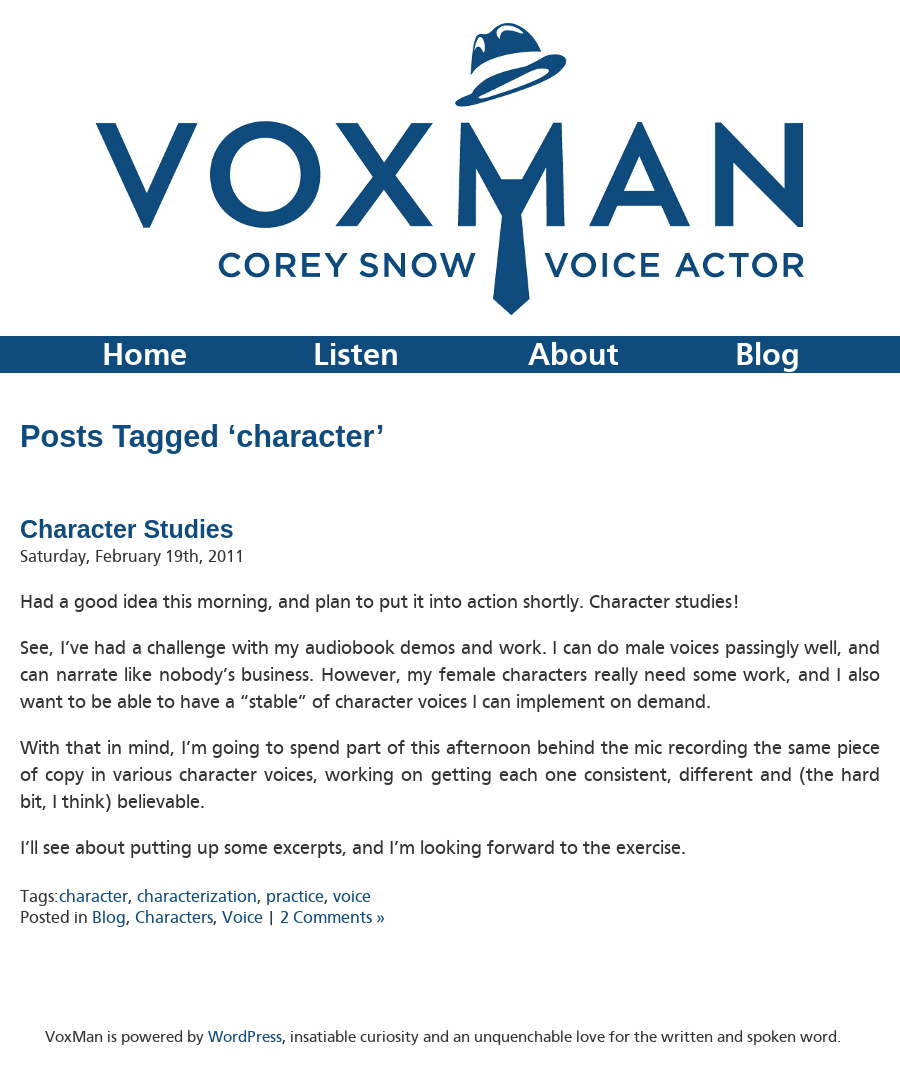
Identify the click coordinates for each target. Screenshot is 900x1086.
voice (352, 896)
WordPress (245, 1037)
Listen (356, 354)
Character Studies (127, 529)
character (93, 896)
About (573, 354)
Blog (767, 354)
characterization (197, 896)
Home (144, 354)
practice (295, 896)
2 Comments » (332, 917)
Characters (174, 917)
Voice (242, 917)
